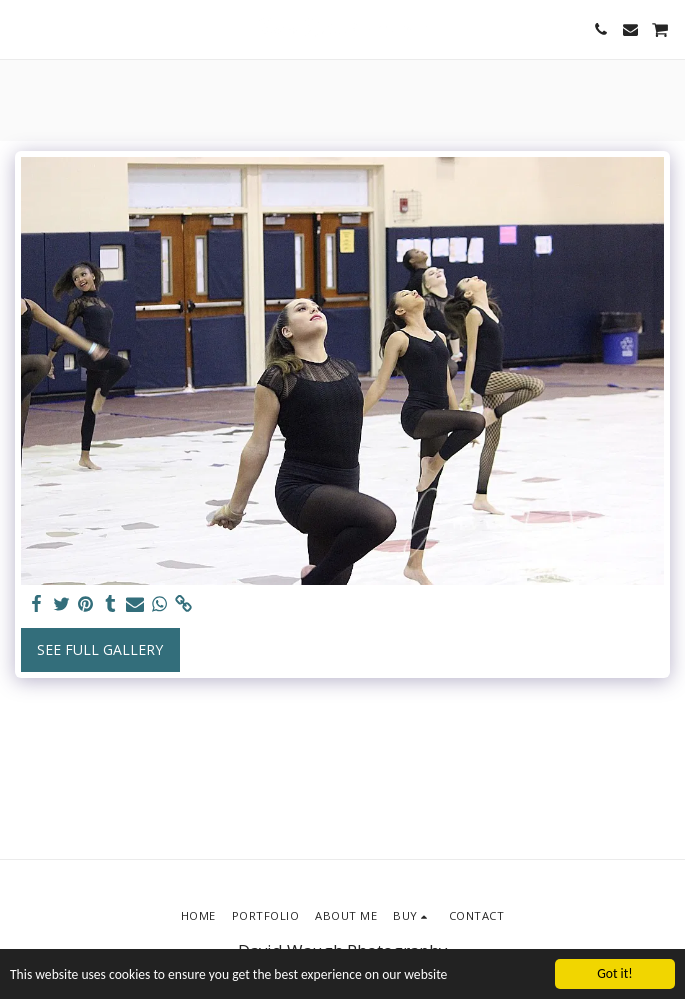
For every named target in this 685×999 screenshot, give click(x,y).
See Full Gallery (100, 649)
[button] (22, 28)
